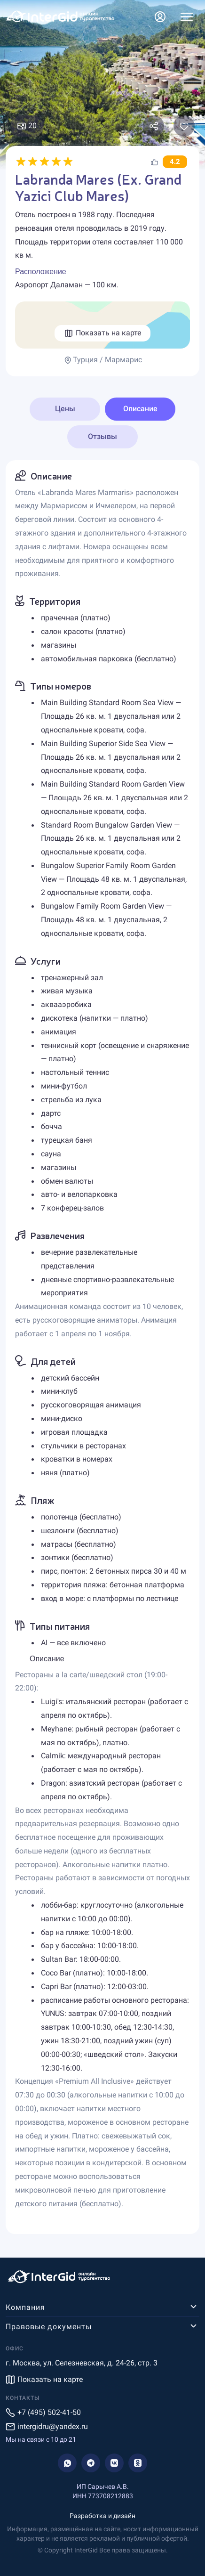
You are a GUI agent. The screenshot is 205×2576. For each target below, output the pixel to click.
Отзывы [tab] (102, 436)
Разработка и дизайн (102, 2515)
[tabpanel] (102, 1347)
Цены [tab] (65, 408)
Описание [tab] (140, 408)
